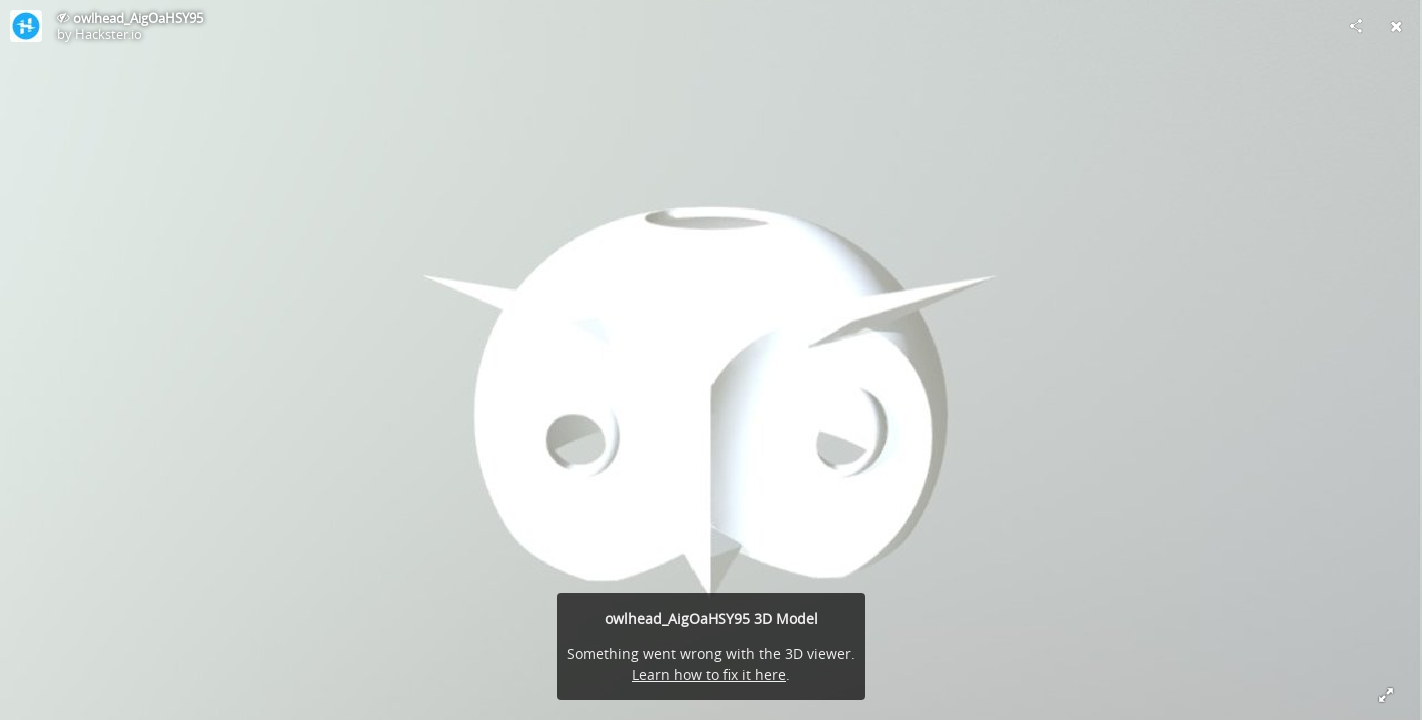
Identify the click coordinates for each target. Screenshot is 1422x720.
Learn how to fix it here (709, 674)
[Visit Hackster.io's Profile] (26, 26)
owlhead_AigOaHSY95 (138, 18)
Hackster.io (108, 34)
